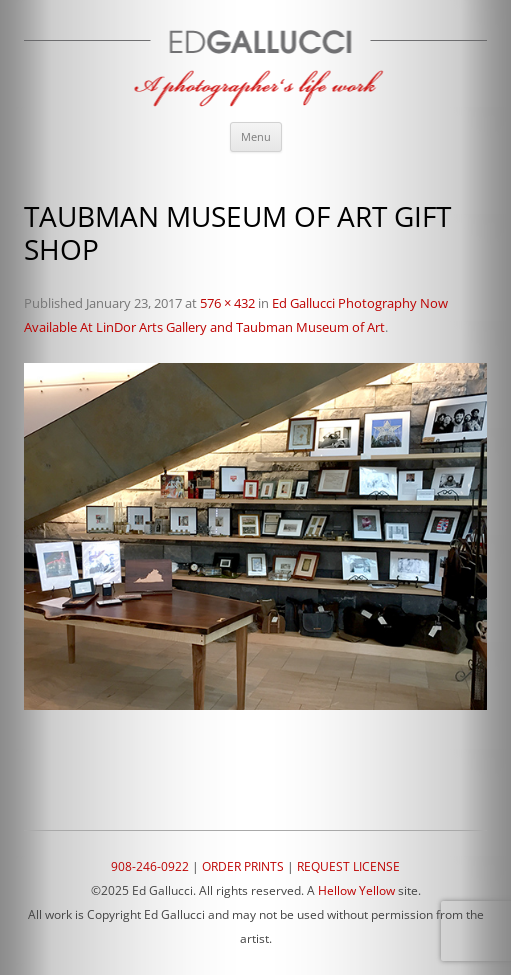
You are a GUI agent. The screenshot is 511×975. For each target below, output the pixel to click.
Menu (256, 136)
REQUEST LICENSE (348, 866)
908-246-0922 (150, 866)
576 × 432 (227, 303)
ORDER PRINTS (243, 866)
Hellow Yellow (356, 890)
